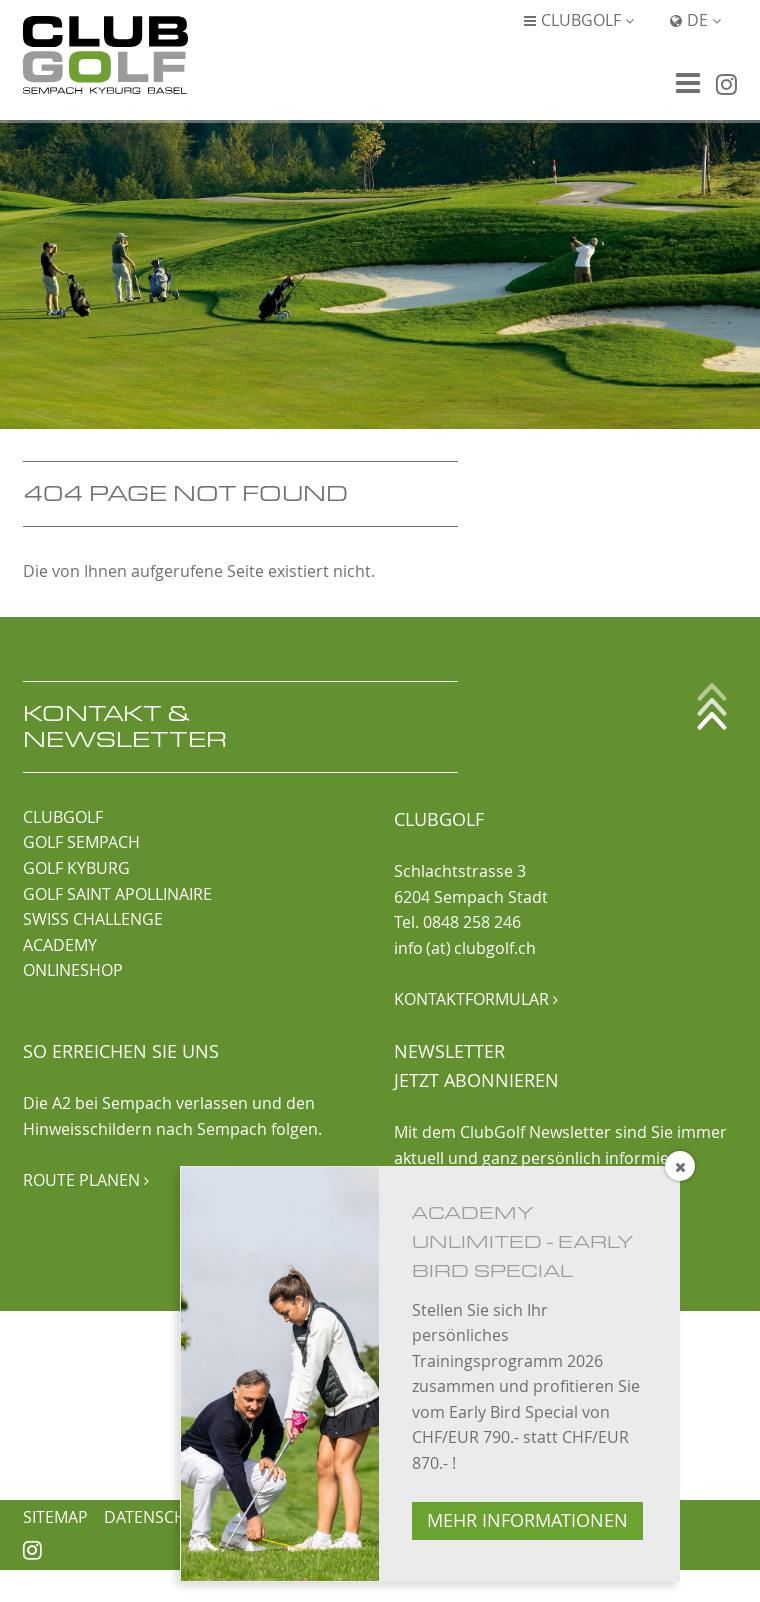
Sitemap (55, 1517)
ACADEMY (60, 945)
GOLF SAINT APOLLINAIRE (117, 894)
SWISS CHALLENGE (93, 919)
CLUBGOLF (63, 817)
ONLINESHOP (73, 970)
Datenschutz (160, 1517)
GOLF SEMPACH (81, 842)
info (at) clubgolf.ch (465, 948)
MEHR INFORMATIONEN (527, 1520)
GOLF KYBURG (76, 868)
